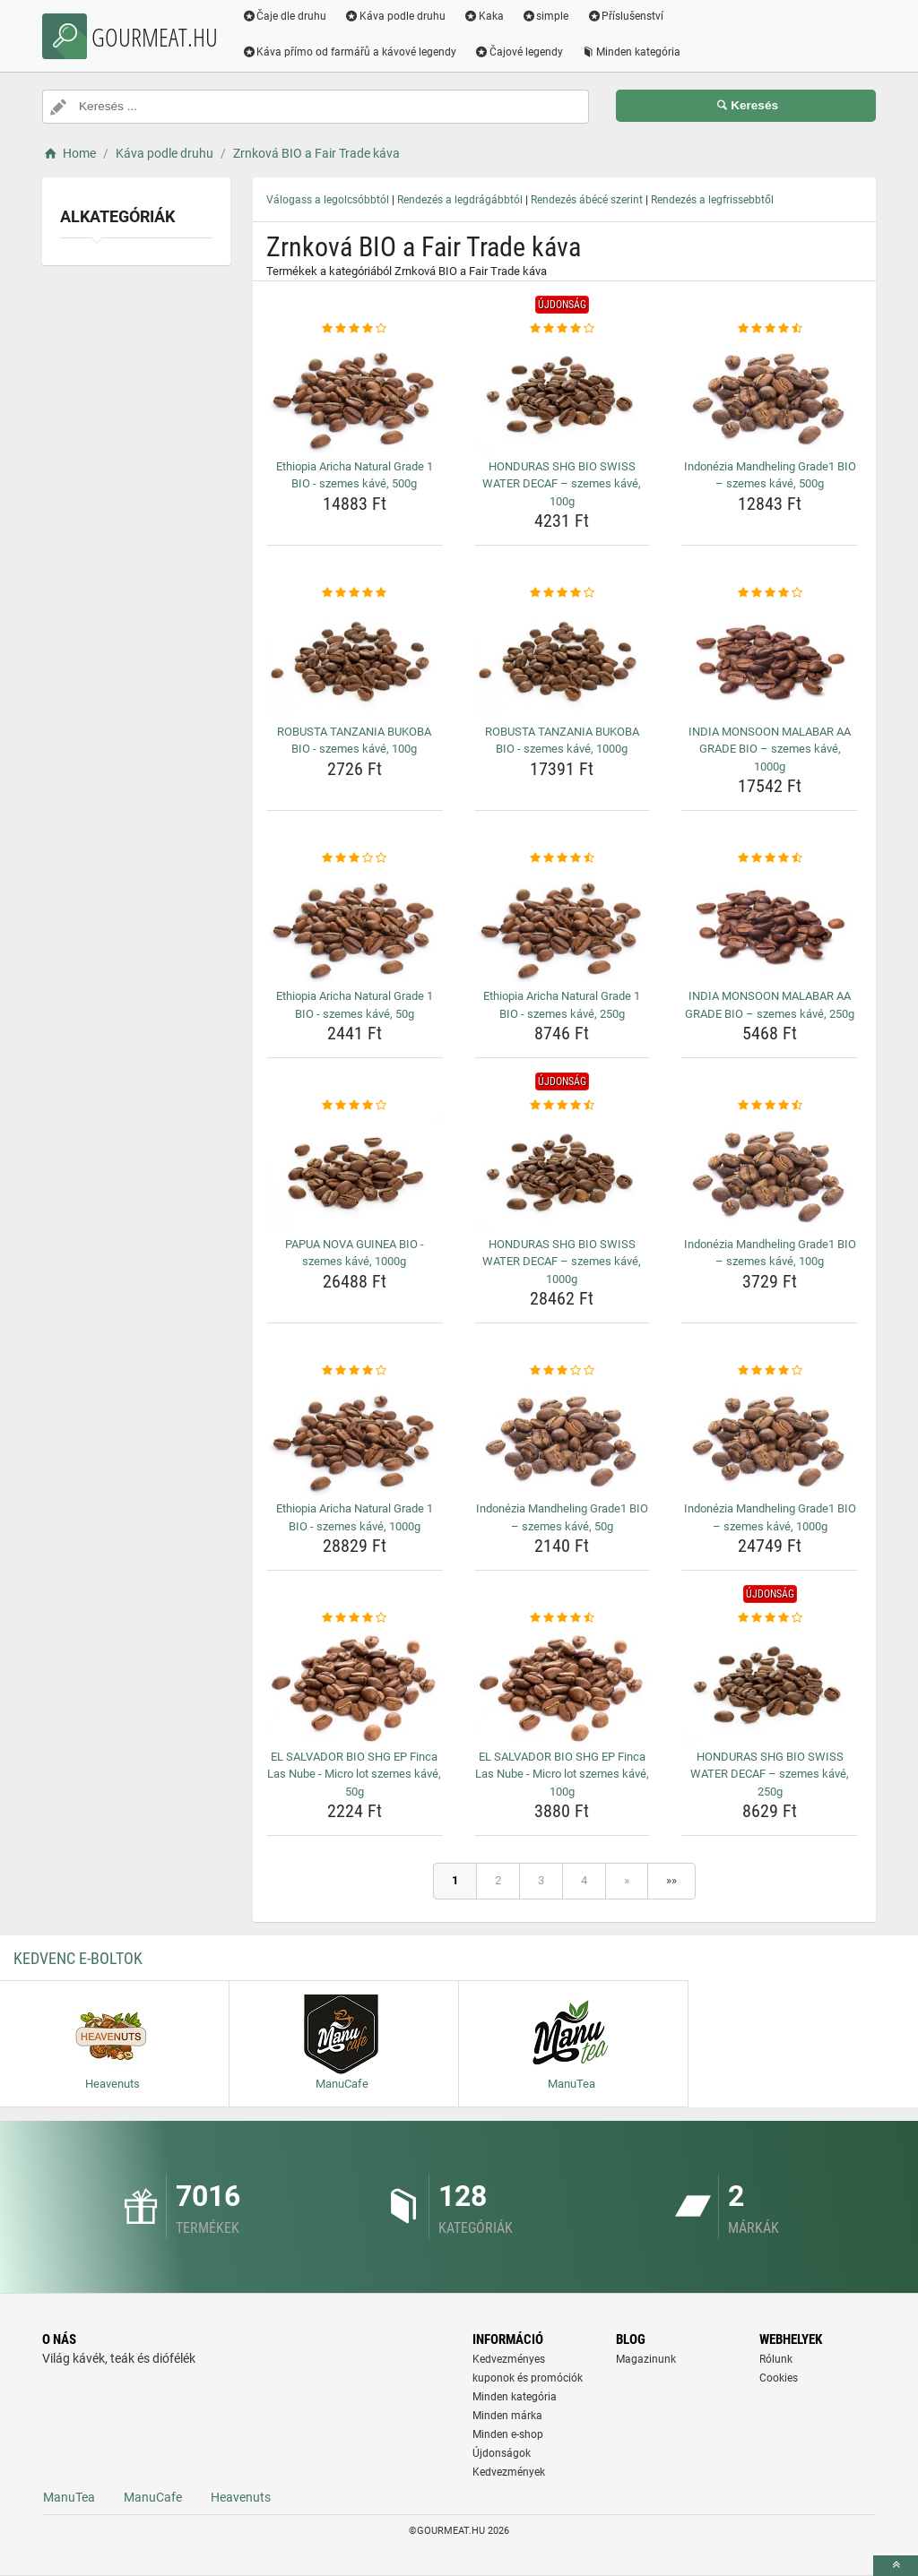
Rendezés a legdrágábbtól (460, 200)
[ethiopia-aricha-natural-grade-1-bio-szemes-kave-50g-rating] (354, 858)
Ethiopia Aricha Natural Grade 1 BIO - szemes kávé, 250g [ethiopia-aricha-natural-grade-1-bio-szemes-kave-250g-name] (561, 1005)
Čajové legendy (520, 52)
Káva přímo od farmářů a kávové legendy (350, 52)
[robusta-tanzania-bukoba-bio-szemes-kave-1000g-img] (562, 660)
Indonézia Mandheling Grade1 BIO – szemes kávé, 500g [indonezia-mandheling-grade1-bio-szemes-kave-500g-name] (770, 475)
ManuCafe (153, 2497)
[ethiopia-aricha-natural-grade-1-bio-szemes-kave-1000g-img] (354, 1438)
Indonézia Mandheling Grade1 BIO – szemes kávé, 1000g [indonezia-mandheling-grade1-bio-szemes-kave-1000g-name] (770, 1517)
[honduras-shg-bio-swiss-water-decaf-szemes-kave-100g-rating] (562, 329)
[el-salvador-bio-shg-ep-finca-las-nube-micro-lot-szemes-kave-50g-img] (354, 1685)
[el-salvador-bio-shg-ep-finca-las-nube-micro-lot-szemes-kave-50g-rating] (354, 1618)
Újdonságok (501, 2453)
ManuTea (69, 2497)
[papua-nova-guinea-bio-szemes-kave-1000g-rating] (354, 1106)
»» (671, 1880)
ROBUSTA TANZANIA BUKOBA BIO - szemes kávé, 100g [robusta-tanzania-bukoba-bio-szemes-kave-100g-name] (354, 740)
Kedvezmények (508, 2472)
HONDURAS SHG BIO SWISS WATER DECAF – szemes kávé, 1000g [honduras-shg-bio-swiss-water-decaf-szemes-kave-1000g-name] (561, 1261)
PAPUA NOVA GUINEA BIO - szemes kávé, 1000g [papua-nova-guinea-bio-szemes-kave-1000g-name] (354, 1253)
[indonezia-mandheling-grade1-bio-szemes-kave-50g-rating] (562, 1371)
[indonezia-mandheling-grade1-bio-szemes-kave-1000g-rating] (769, 1371)
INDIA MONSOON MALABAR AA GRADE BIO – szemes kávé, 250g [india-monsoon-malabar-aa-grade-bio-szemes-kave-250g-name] (769, 1005)
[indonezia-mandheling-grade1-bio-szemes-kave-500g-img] (769, 395)
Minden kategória (632, 52)
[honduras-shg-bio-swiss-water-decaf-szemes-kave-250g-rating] (769, 1618)
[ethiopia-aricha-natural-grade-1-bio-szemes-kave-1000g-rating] (354, 1371)
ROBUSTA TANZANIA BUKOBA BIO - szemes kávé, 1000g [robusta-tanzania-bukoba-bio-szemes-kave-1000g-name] (562, 740)
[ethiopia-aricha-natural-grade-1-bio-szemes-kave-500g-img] (354, 395)
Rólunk (775, 2359)
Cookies (778, 2378)
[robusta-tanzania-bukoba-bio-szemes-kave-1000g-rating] (562, 593)
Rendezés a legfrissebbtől (712, 200)
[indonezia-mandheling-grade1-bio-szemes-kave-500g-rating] (769, 329)
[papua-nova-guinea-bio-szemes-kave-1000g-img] (354, 1173)
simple (546, 16)
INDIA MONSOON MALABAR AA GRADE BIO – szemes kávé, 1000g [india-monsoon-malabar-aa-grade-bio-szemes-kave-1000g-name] (769, 749)
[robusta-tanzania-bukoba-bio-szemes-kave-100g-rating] (354, 593)
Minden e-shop (507, 2434)
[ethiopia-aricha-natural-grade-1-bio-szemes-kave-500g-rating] (354, 329)
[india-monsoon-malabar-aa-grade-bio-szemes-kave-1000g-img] (769, 660)
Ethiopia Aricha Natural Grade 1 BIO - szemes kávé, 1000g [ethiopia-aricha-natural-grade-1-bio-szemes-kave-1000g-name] (354, 1517)
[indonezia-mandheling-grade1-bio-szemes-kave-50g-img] (562, 1438)
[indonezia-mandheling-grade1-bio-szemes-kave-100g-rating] (769, 1106)
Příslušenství (626, 16)
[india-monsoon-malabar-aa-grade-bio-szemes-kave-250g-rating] (769, 858)
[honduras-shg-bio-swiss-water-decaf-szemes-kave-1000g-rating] (562, 1106)
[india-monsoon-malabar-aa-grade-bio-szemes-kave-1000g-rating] (769, 593)
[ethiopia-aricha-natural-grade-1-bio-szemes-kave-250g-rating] (562, 858)
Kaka (485, 16)
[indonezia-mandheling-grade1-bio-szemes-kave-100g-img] (769, 1173)
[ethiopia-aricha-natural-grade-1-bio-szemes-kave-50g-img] (354, 925)
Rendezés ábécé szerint (587, 200)
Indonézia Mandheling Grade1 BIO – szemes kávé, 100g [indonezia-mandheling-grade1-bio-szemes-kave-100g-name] (770, 1253)
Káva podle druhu (396, 16)
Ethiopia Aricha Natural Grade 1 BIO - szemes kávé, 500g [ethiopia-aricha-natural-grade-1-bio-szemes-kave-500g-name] (354, 475)
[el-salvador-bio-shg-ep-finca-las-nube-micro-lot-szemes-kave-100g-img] (562, 1685)
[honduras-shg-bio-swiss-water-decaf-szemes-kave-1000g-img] (562, 1173)
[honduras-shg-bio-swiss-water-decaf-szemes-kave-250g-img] (769, 1685)
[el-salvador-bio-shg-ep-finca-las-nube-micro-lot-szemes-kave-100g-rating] (562, 1618)
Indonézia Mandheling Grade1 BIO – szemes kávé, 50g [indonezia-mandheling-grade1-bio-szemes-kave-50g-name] (562, 1517)
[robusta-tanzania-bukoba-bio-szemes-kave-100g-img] (354, 660)
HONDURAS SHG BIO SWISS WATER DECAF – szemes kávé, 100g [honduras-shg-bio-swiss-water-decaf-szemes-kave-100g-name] (561, 484)
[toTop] (895, 2565)
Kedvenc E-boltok (78, 1958)
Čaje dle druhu (285, 16)
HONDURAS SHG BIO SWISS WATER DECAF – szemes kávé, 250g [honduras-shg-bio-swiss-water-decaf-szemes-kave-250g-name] (769, 1774)
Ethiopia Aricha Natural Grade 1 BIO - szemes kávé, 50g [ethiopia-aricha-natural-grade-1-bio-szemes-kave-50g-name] (354, 1005)
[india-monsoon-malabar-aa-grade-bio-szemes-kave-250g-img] (769, 925)
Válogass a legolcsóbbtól (327, 200)
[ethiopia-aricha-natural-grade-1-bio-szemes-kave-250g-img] (562, 925)
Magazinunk (646, 2359)
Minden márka (507, 2415)
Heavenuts (241, 2497)
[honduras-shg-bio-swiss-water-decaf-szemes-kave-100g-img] (562, 395)
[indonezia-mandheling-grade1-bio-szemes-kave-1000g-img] (769, 1438)
